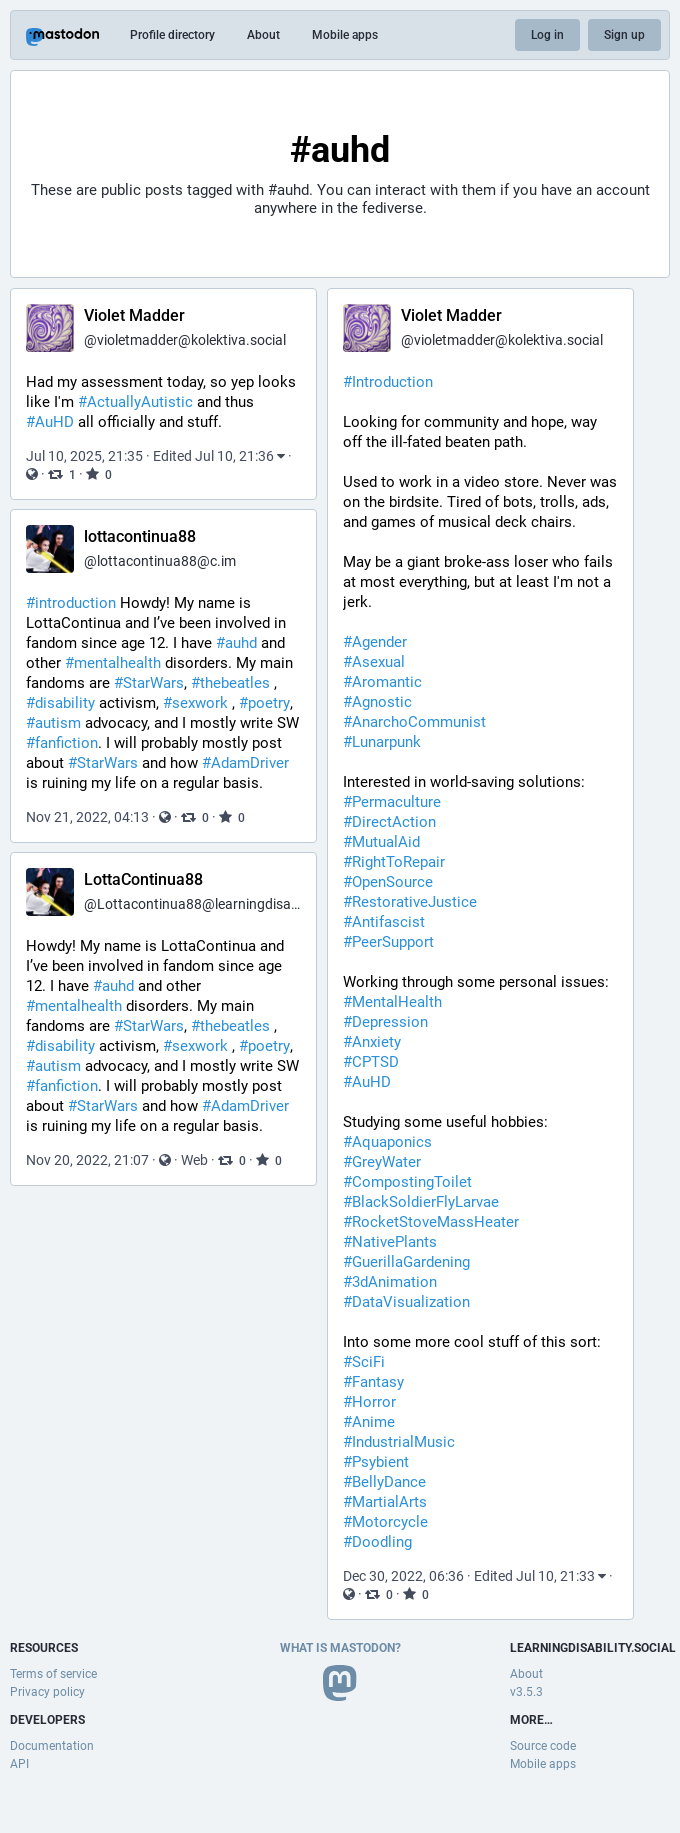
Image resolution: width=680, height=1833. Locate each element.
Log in (547, 35)
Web (194, 1160)
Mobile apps (345, 35)
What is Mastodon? (340, 1648)
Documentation (52, 1746)
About (263, 35)
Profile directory (172, 35)
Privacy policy (47, 1692)
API (19, 1764)
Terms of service (53, 1674)
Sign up (624, 35)
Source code (543, 1746)
